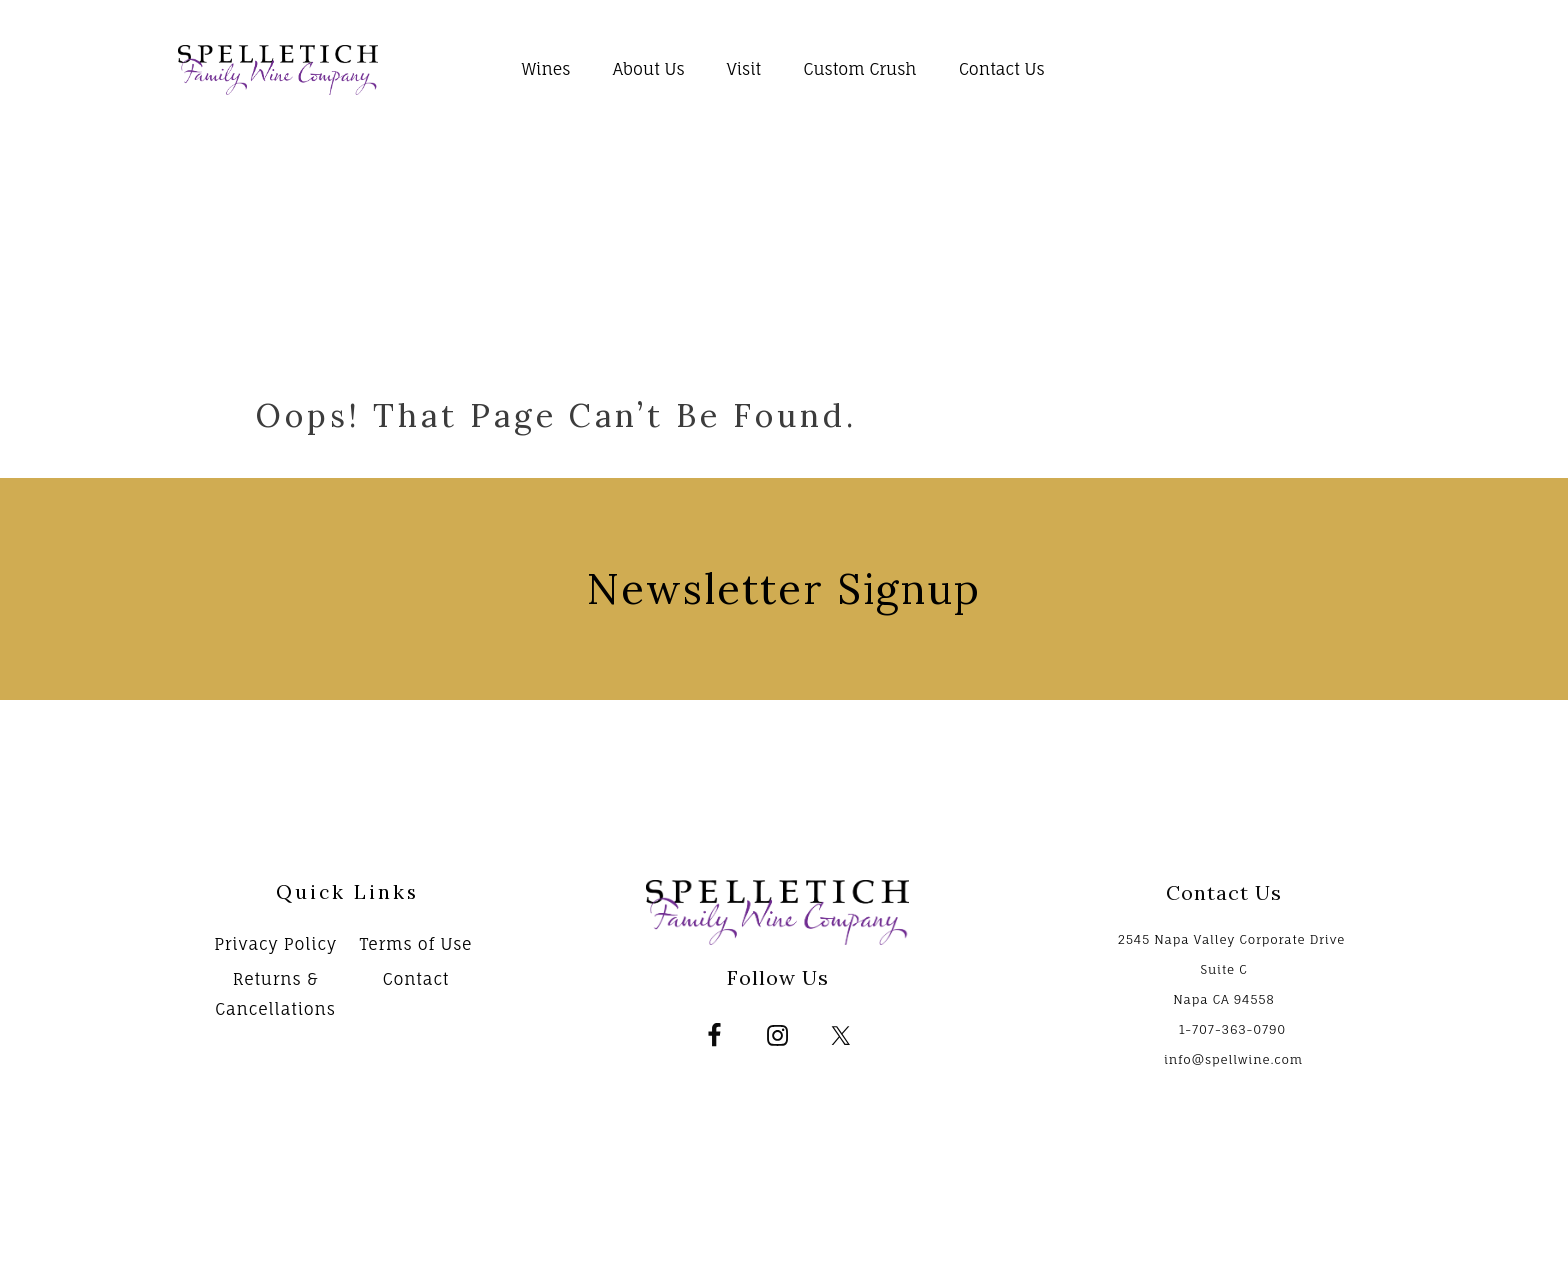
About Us (649, 69)
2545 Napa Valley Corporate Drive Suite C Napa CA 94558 (1231, 969)
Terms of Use (416, 944)
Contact (416, 979)
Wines (546, 69)
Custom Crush (859, 69)
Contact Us (1002, 69)
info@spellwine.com (1233, 1059)
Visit (744, 69)
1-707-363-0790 (1232, 1029)
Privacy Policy (275, 944)
